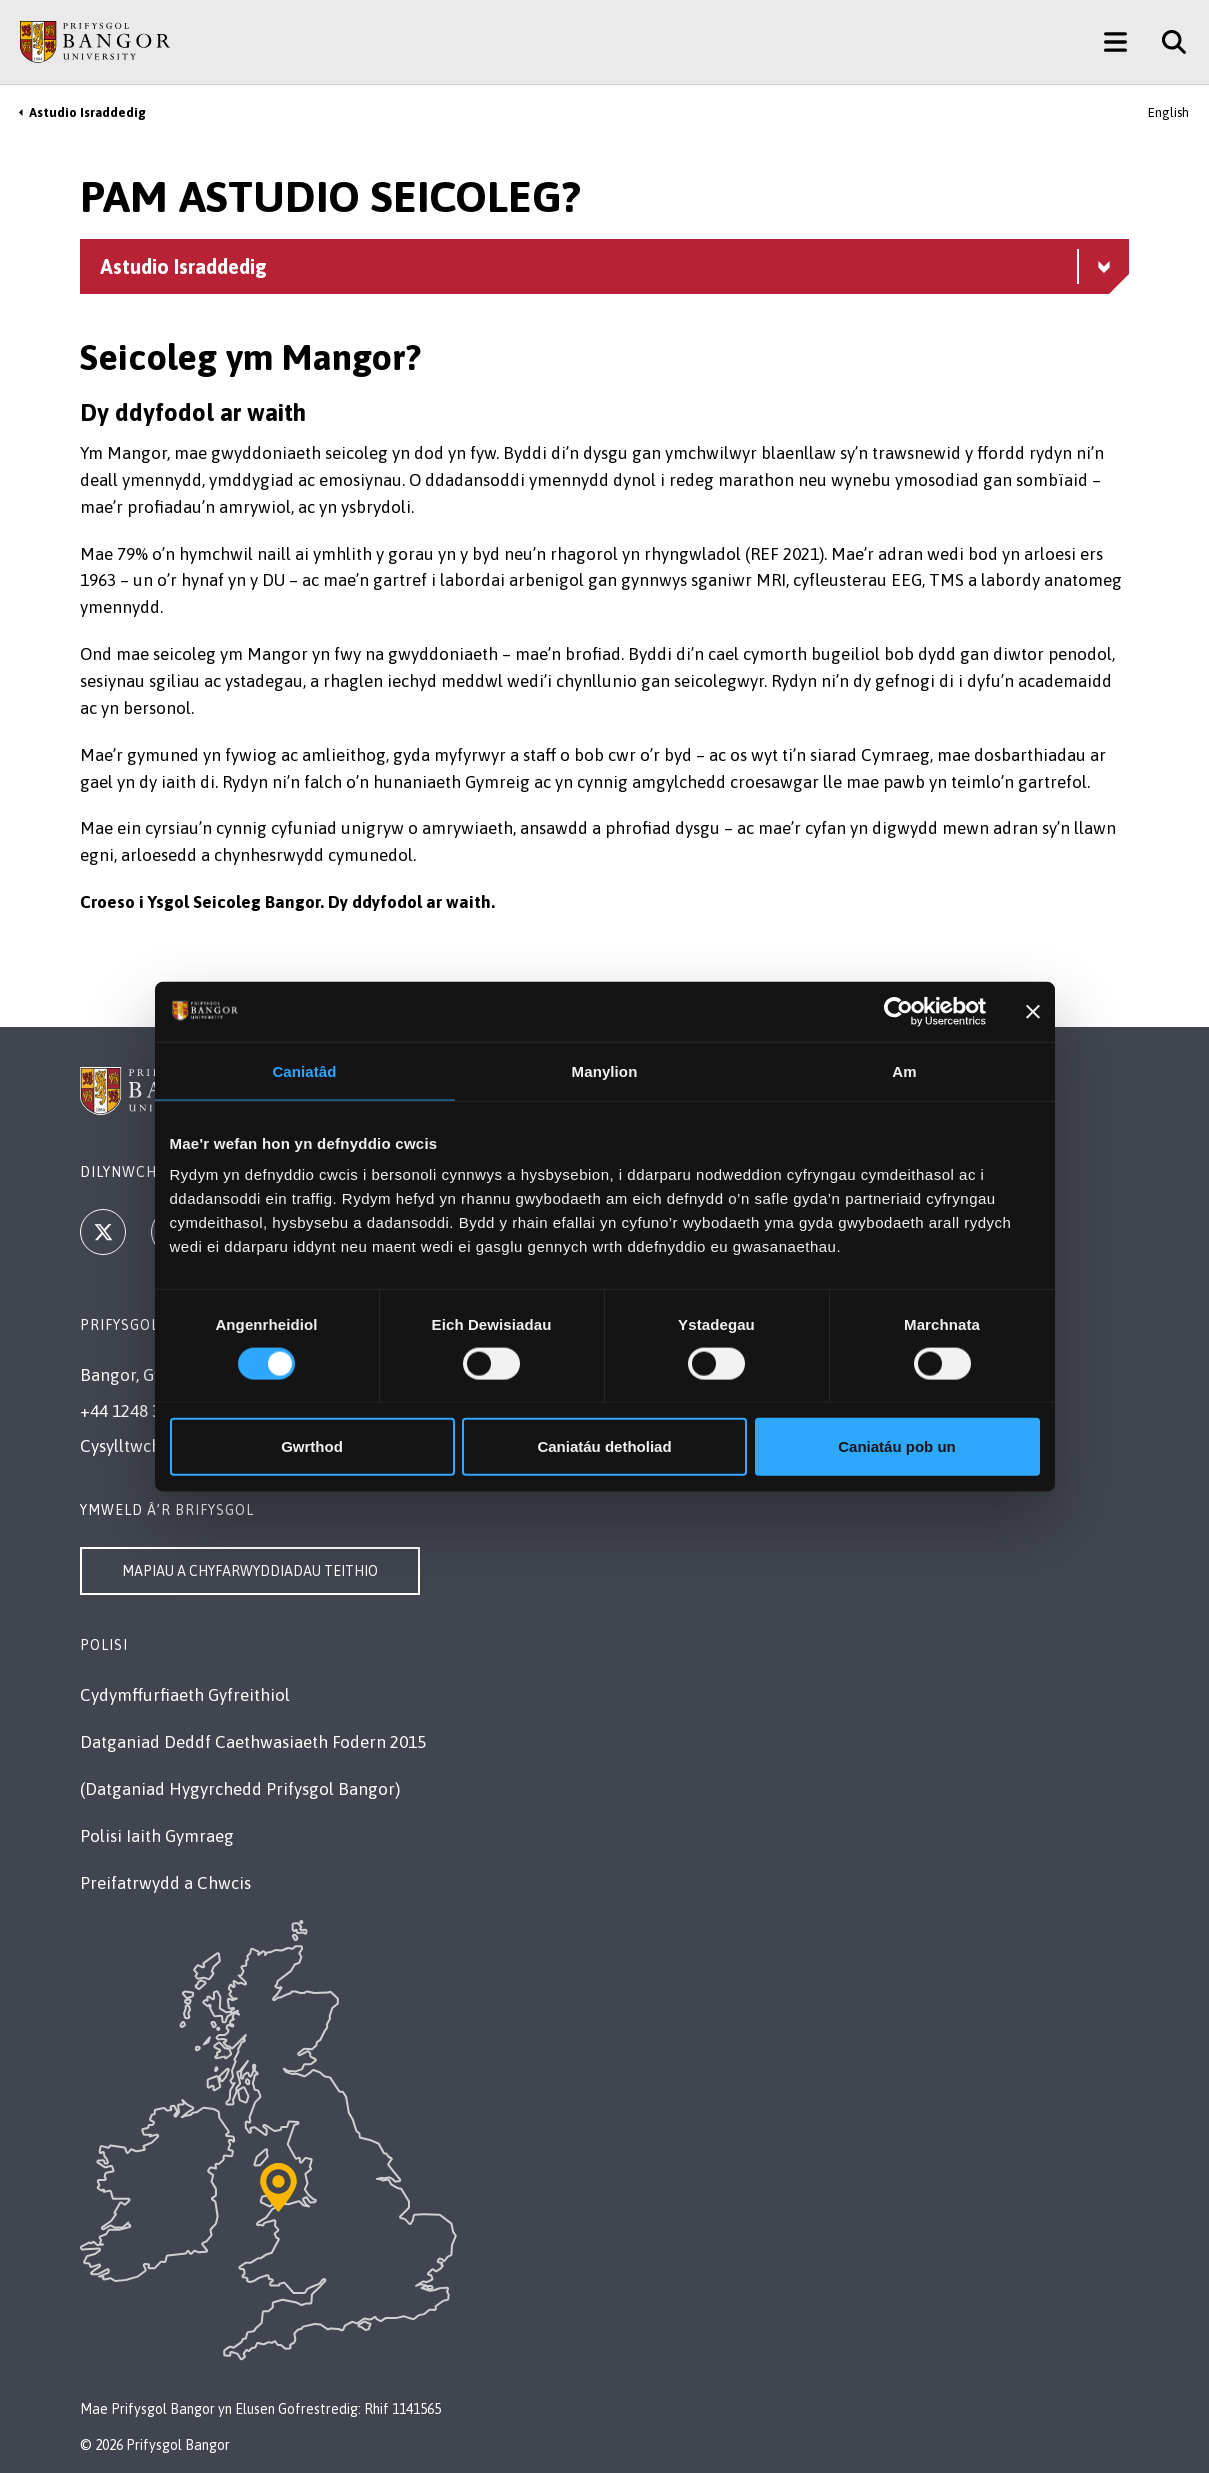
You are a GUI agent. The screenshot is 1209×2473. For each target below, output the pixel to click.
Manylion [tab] (605, 1070)
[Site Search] (1166, 42)
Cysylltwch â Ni (137, 1446)
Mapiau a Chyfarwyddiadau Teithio (250, 1571)
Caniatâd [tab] (304, 1070)
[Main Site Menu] (1115, 42)
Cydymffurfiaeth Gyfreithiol (185, 1695)
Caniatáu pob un (897, 1446)
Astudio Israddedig (87, 112)
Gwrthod (312, 1446)
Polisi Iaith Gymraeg (157, 1836)
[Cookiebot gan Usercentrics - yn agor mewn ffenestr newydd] (898, 1011)
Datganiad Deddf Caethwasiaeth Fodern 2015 (253, 1742)
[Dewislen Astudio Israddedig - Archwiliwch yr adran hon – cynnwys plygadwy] (604, 266)
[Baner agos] (1033, 1011)
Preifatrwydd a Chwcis (165, 1883)
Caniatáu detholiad (604, 1446)
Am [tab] (904, 1070)
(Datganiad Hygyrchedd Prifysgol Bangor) (240, 1789)
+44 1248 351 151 (145, 1411)
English (1168, 112)
